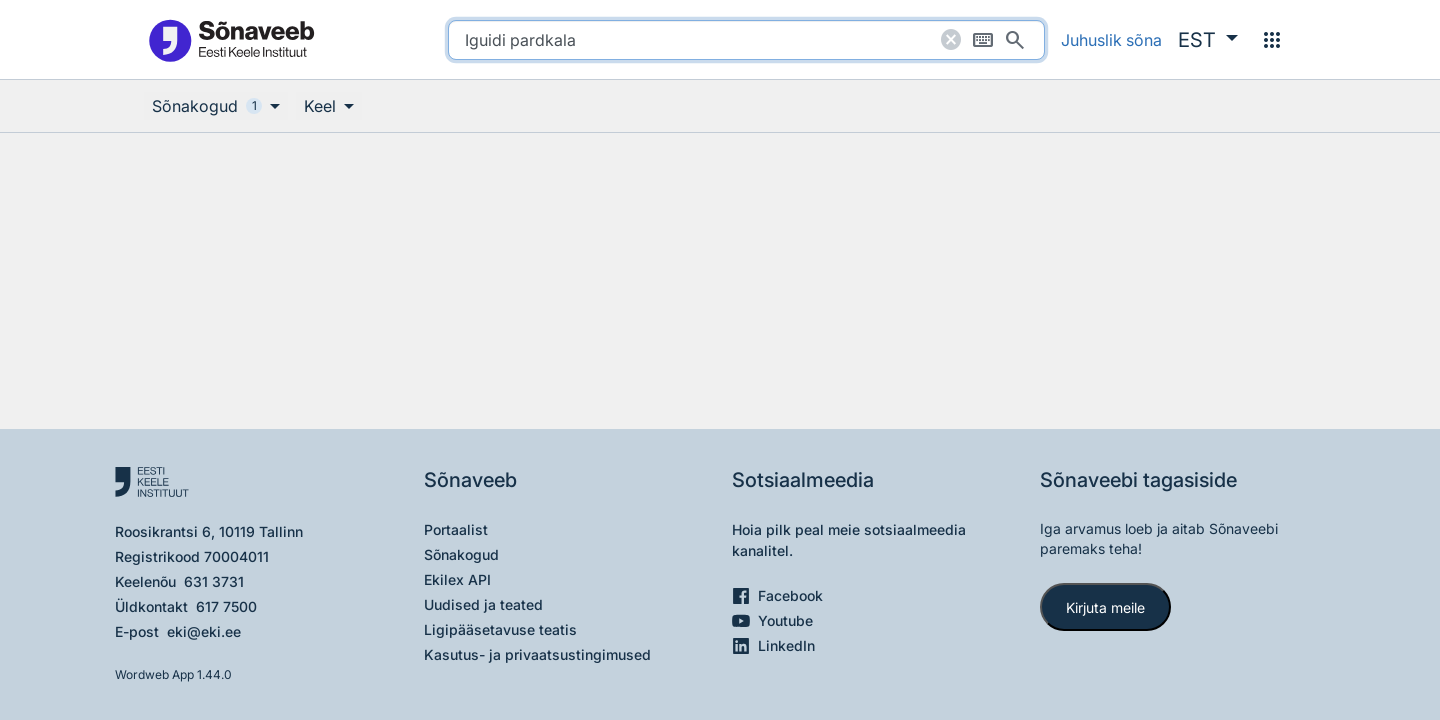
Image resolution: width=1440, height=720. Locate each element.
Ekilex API (457, 579)
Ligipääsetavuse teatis (500, 629)
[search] (746, 40)
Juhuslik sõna (1111, 40)
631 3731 (214, 581)
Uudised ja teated (483, 604)
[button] (1208, 40)
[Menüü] (1272, 40)
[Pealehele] (231, 39)
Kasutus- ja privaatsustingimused (537, 654)
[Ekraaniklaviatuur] (983, 40)
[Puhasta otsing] (951, 40)
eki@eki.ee (204, 631)
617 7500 (226, 606)
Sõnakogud (461, 554)
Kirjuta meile (1105, 607)
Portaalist (456, 529)
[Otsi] (1015, 40)
